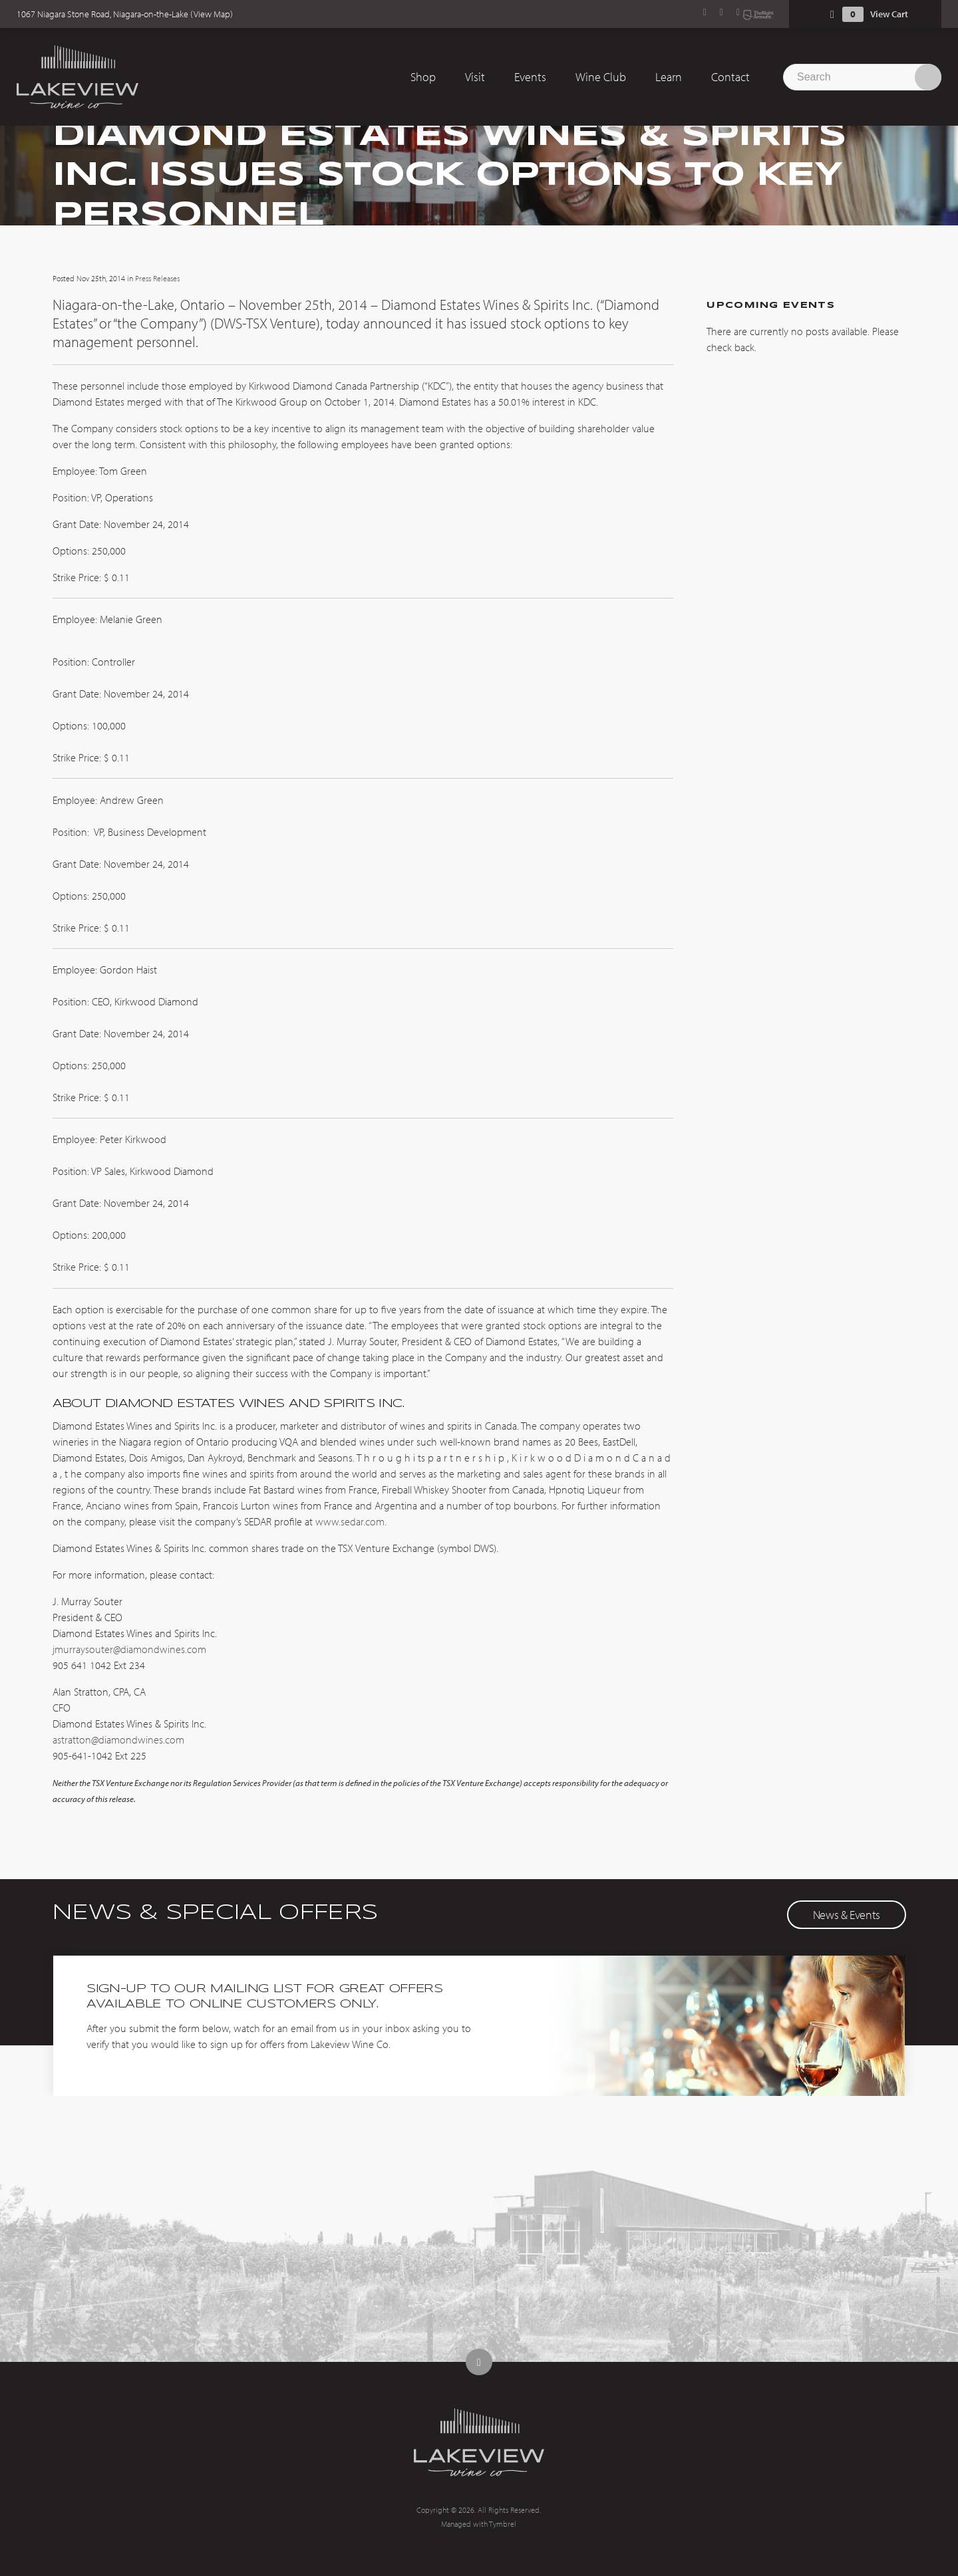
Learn (668, 76)
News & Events (846, 1914)
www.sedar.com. (351, 1521)
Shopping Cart (832, 14)
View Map (212, 14)
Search (928, 77)
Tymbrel (502, 2524)
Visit (475, 76)
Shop (423, 76)
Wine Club (600, 76)
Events (530, 76)
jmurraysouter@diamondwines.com (129, 1649)
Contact (730, 76)
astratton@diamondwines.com (118, 1739)
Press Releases (157, 278)
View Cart (889, 14)
